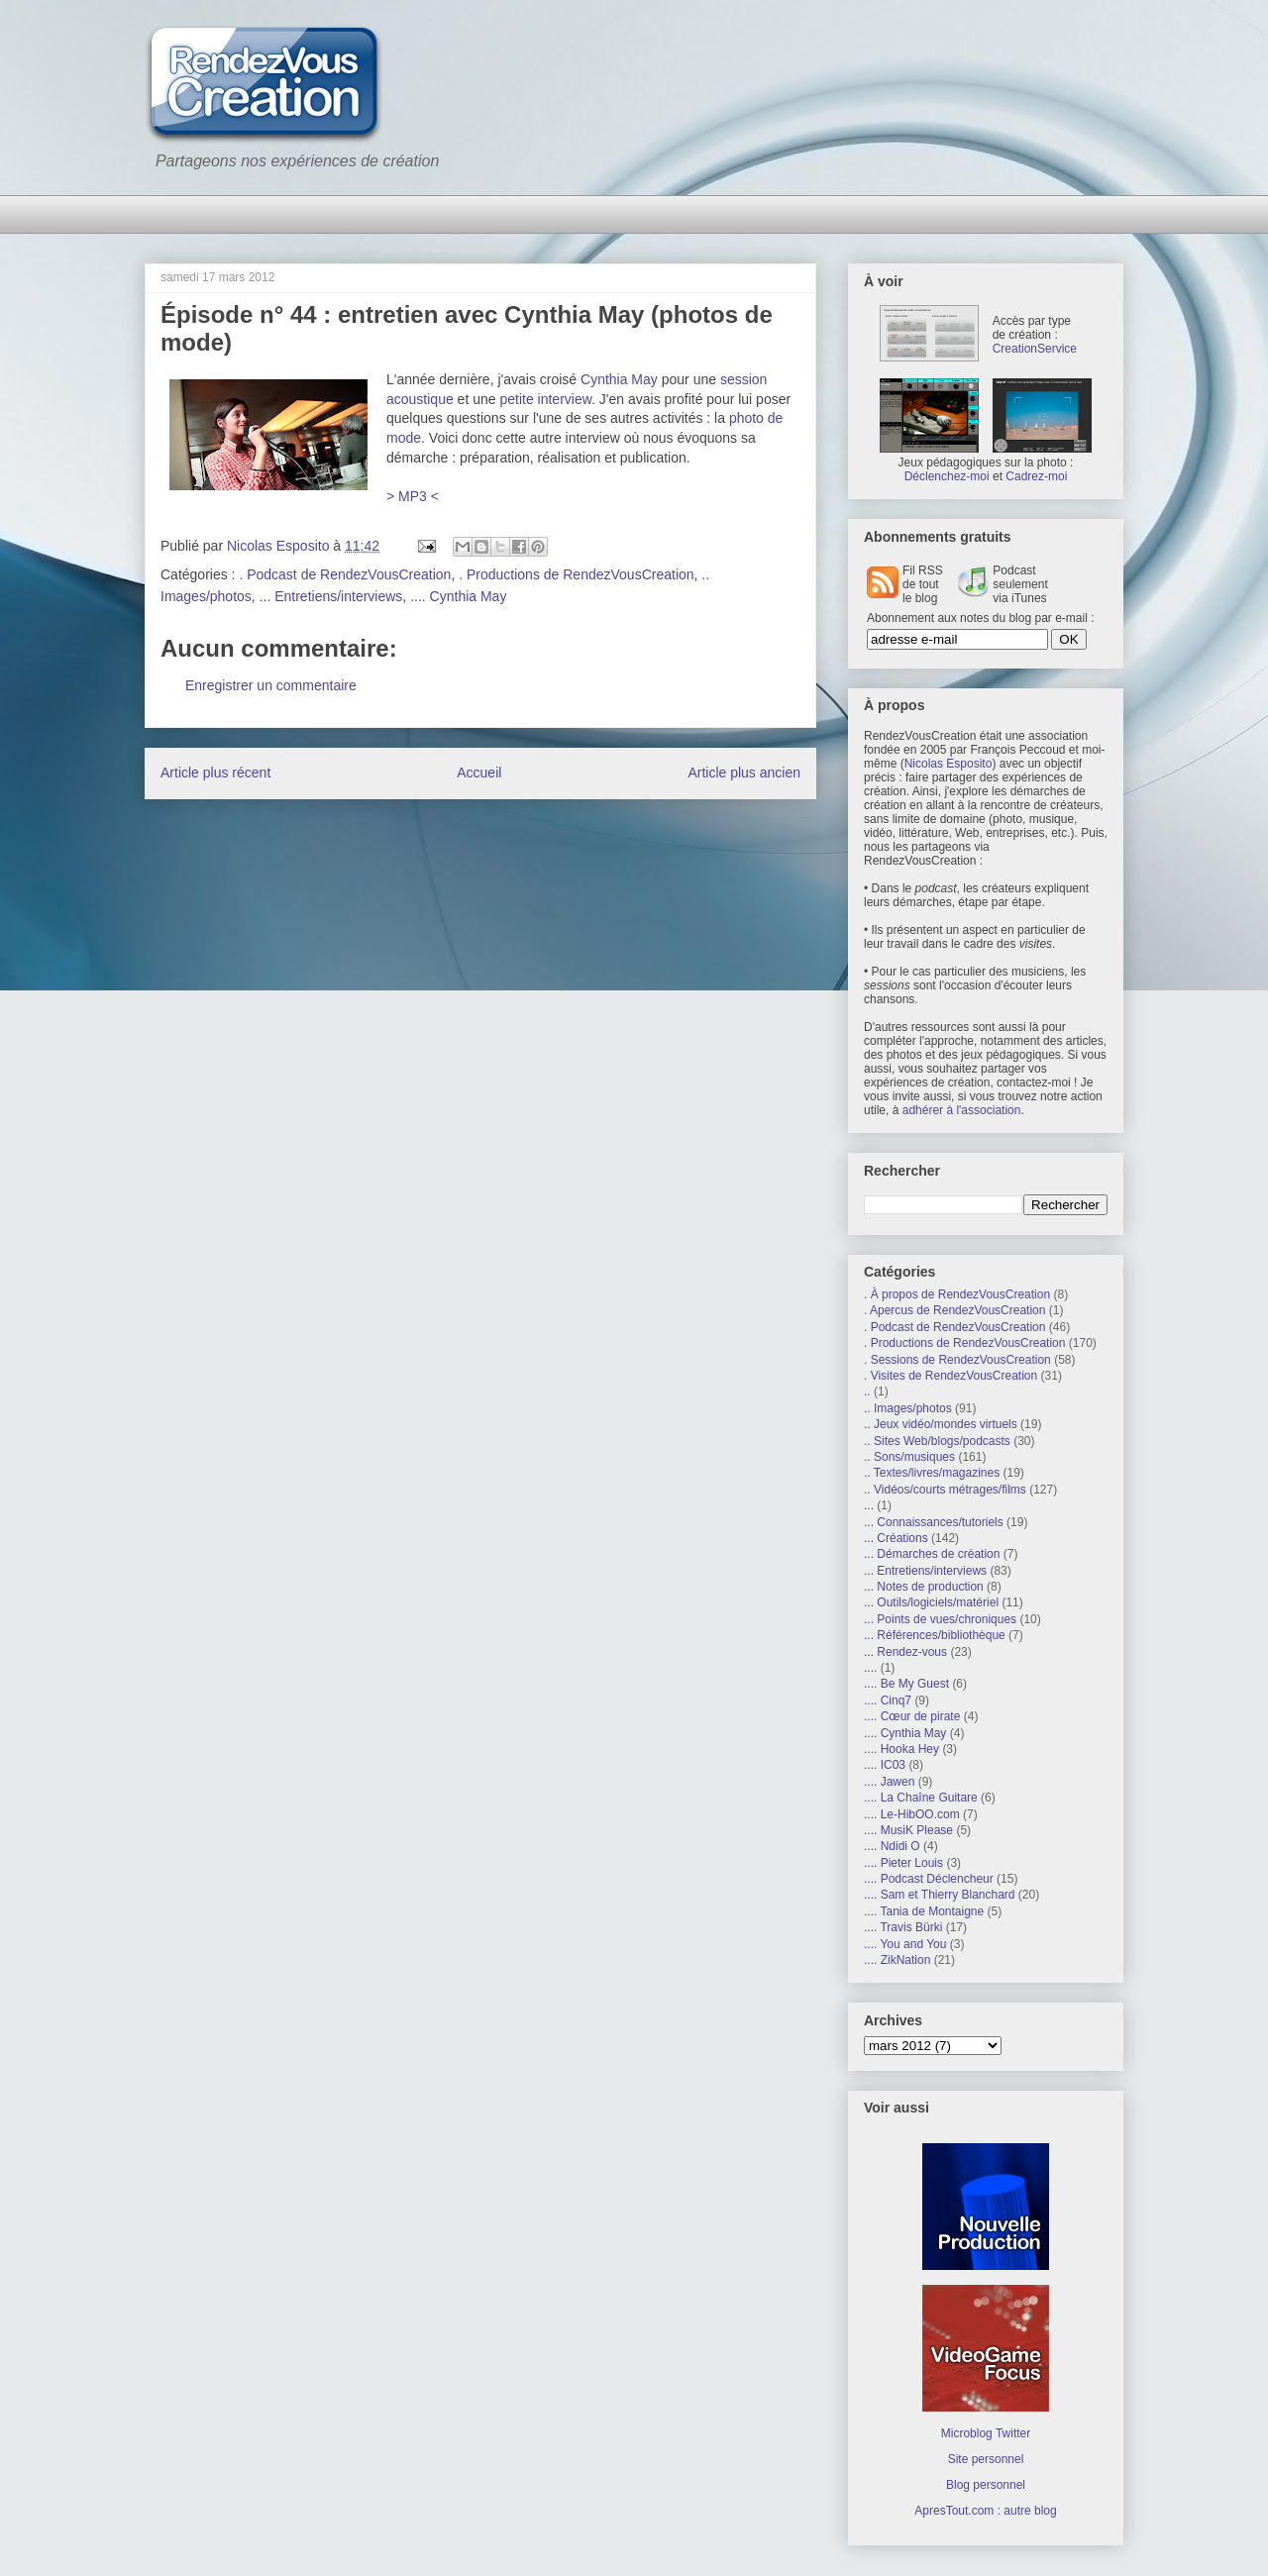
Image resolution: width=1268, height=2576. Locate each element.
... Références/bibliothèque (934, 1635)
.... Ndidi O (892, 1846)
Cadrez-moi (1036, 476)
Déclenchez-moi (947, 476)
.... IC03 (884, 1765)
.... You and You (905, 1944)
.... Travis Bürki (903, 1927)
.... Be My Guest (906, 1684)
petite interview (545, 399)
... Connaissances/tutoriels (934, 1522)
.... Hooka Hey (901, 1749)
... (869, 1505)
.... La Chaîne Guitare (921, 1797)
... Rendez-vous (905, 1652)
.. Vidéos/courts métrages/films (945, 1489)
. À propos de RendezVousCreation (957, 1294)
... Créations (896, 1538)
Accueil (479, 772)
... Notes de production (924, 1587)
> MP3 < (412, 496)
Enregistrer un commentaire (271, 685)
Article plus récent (215, 772)
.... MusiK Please (908, 1830)
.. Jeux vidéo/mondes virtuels (940, 1424)
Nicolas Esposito (948, 764)
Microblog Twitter (985, 2433)
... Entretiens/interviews (331, 596)
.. (867, 1391)
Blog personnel (985, 2485)
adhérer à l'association (961, 1110)
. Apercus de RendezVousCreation (954, 1310)
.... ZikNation (897, 1960)
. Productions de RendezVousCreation (576, 574)
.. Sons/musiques (909, 1457)
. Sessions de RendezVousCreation (957, 1360)
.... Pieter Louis (903, 1863)
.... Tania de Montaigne (924, 1911)
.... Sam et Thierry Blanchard (939, 1895)
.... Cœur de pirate (912, 1716)
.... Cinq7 (887, 1700)
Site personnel (986, 2459)
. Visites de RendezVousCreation (950, 1376)
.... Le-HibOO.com (912, 1814)
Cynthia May (619, 379)
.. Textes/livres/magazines (932, 1473)
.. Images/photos (908, 1408)
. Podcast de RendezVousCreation (345, 574)
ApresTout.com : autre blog (985, 2511)
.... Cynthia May (458, 596)
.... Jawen (889, 1782)
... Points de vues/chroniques (940, 1619)
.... (870, 1668)
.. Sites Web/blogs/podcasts (937, 1441)
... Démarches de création (932, 1554)
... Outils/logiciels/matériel (931, 1602)
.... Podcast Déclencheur (929, 1879)
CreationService (1035, 349)
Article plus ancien (743, 772)
